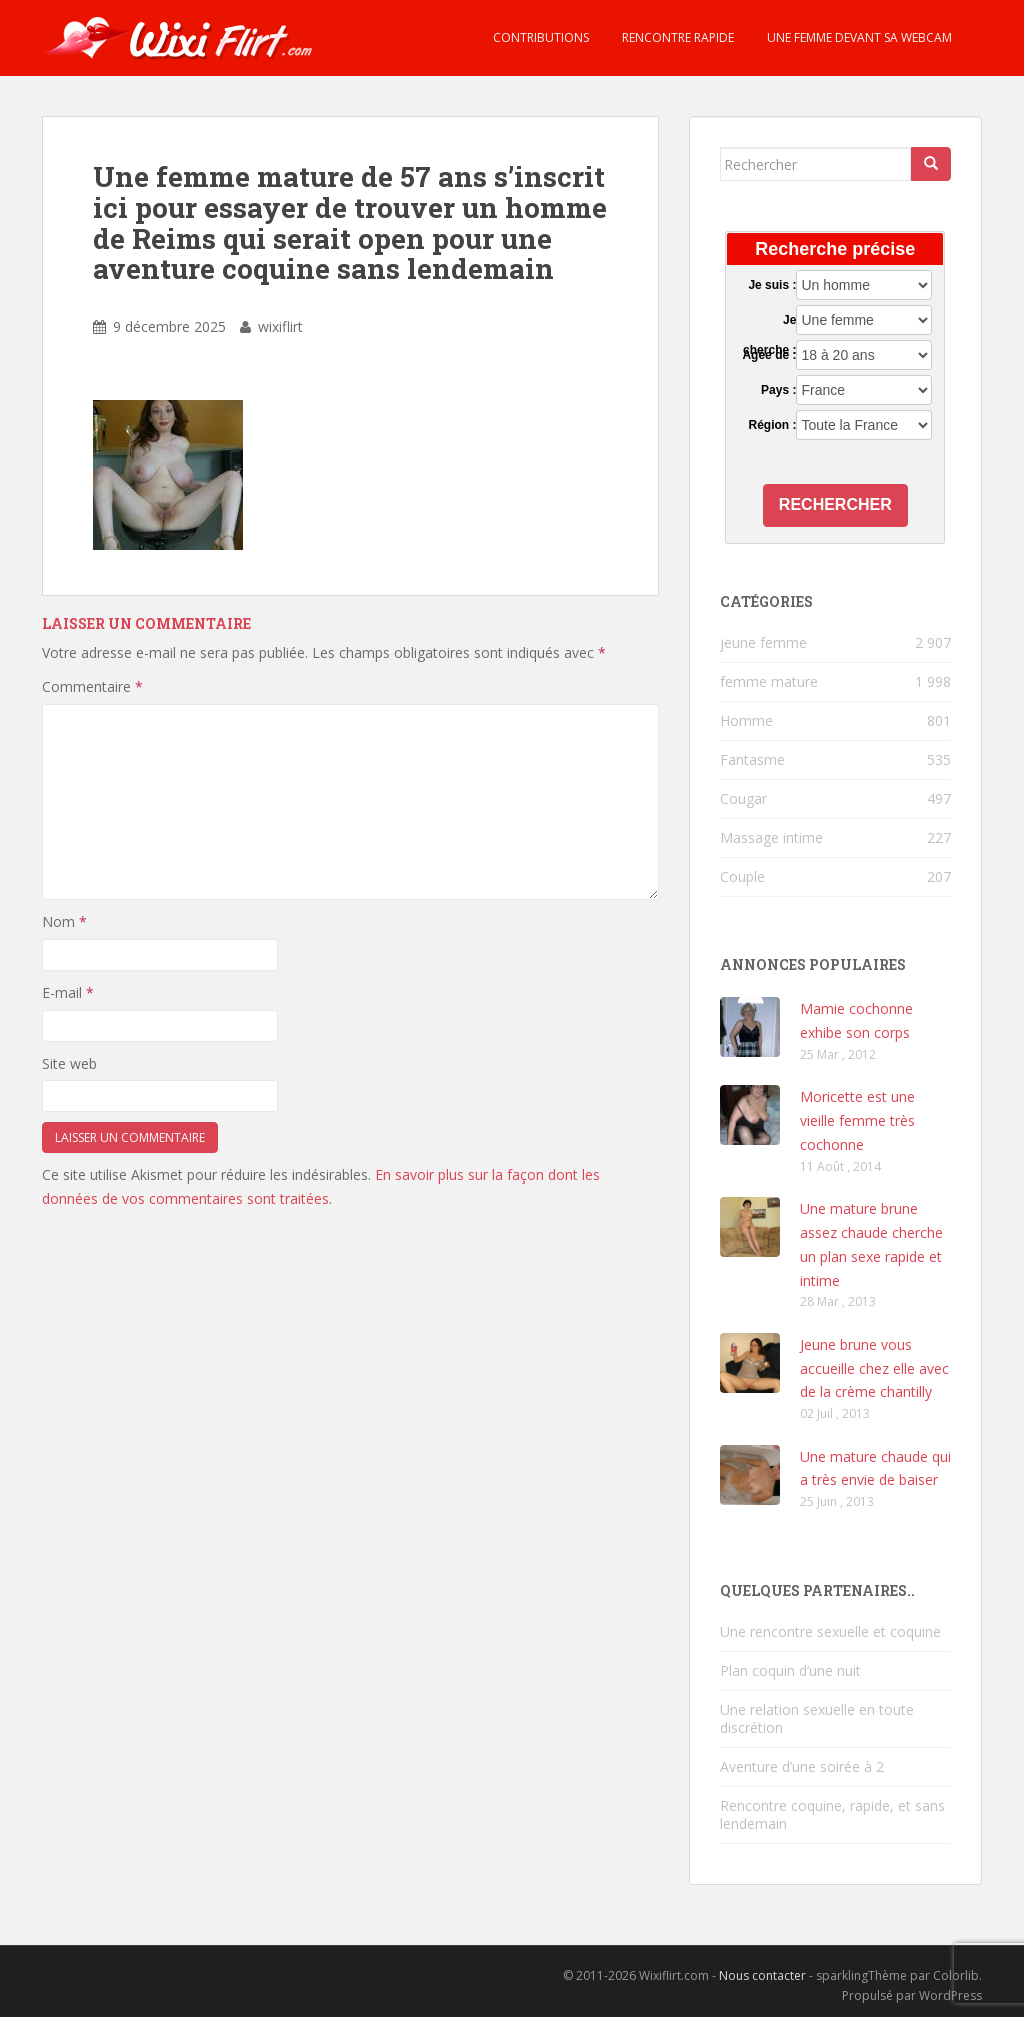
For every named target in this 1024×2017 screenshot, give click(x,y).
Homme (746, 720)
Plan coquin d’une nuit (790, 1670)
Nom (64, 921)
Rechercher (835, 504)
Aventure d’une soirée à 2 (802, 1766)
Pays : (778, 390)
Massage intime (771, 837)
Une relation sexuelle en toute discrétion (817, 1718)
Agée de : (769, 355)
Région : (772, 425)
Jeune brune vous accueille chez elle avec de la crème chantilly (874, 1368)
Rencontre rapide (676, 37)
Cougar (743, 798)
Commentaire (92, 686)
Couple (742, 876)
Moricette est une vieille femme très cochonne (857, 1120)
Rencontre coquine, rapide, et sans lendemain (832, 1814)
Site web (69, 1063)
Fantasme (752, 759)
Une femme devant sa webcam (858, 37)
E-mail (68, 992)
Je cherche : (769, 321)
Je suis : (772, 285)
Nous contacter (762, 1975)
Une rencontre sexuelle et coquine (830, 1631)
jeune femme (763, 642)
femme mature (769, 681)
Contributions (539, 37)
